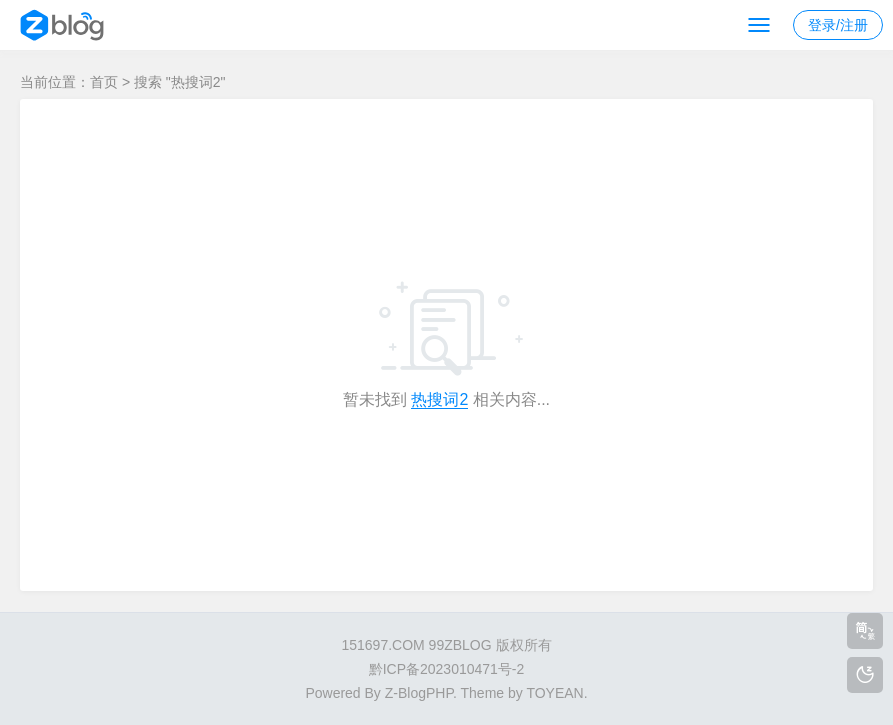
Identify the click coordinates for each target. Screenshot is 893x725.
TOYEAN (554, 693)
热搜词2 (439, 399)
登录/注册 (838, 25)
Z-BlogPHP (419, 693)
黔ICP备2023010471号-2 (447, 669)
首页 (104, 82)
